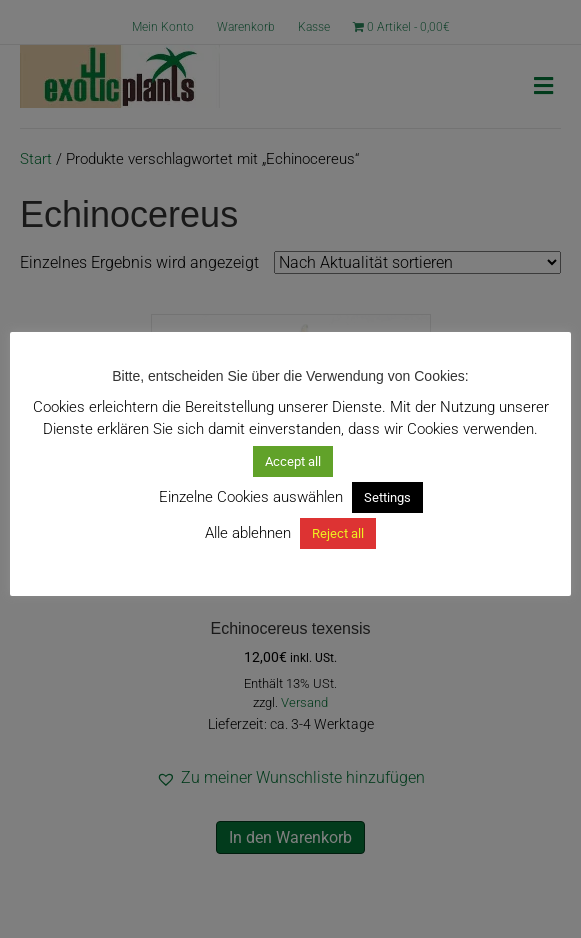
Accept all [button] (293, 461)
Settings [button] (387, 497)
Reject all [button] (338, 533)
